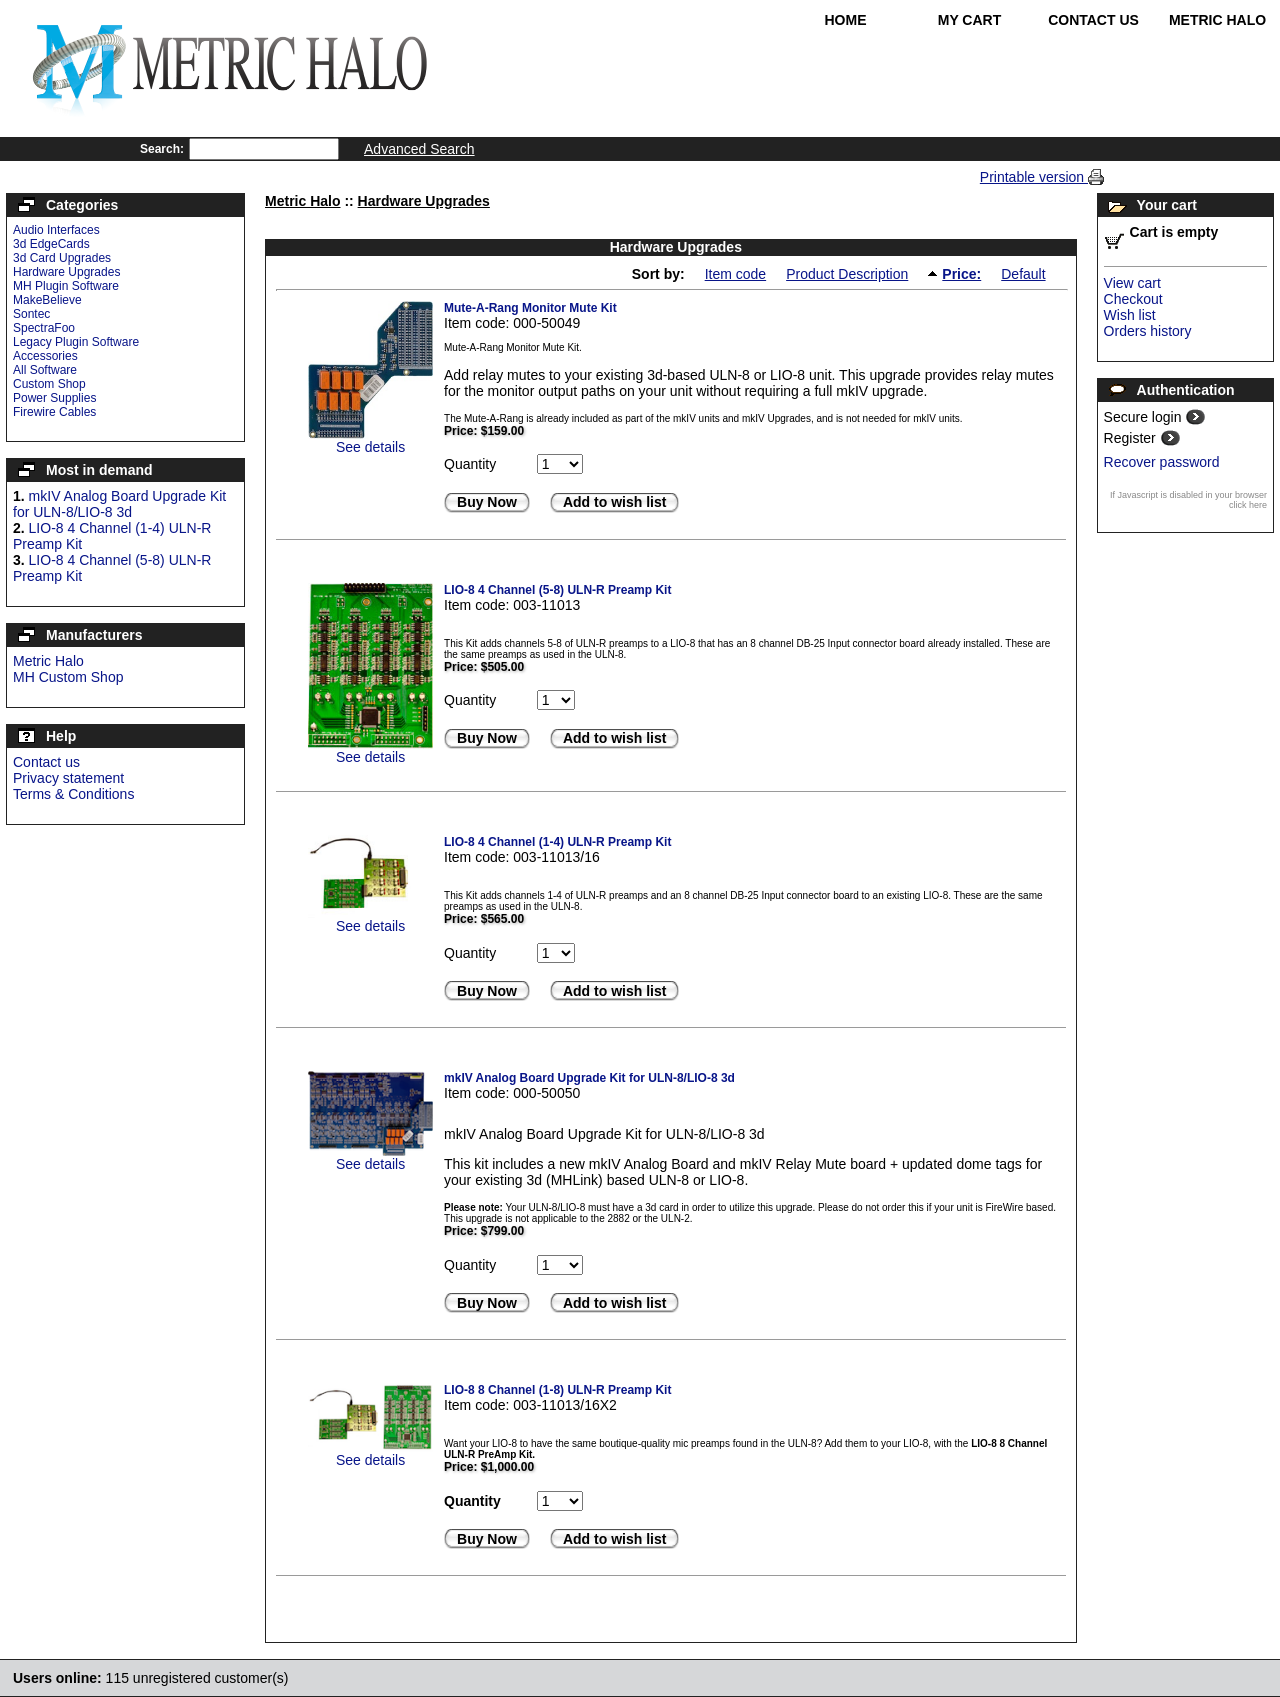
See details (370, 447)
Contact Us (1093, 20)
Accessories (45, 356)
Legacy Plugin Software (76, 342)
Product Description (847, 274)
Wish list (1130, 315)
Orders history (1148, 331)
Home (846, 20)
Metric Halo (1217, 20)
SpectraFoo (44, 328)
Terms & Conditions (73, 794)
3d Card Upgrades (62, 258)
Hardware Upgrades (66, 272)
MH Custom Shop (68, 677)
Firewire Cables (54, 412)
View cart (1132, 283)
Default (1023, 274)
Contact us (46, 762)
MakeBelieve (47, 300)
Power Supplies (54, 398)
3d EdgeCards (51, 244)
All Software (45, 370)
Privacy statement (68, 778)
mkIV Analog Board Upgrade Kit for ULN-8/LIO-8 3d (119, 504)
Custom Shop (49, 384)
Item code (735, 274)
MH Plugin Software (66, 286)
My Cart (970, 20)
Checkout (1133, 299)
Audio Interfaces (56, 230)
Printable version (1034, 177)
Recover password (1162, 462)
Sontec (31, 314)
